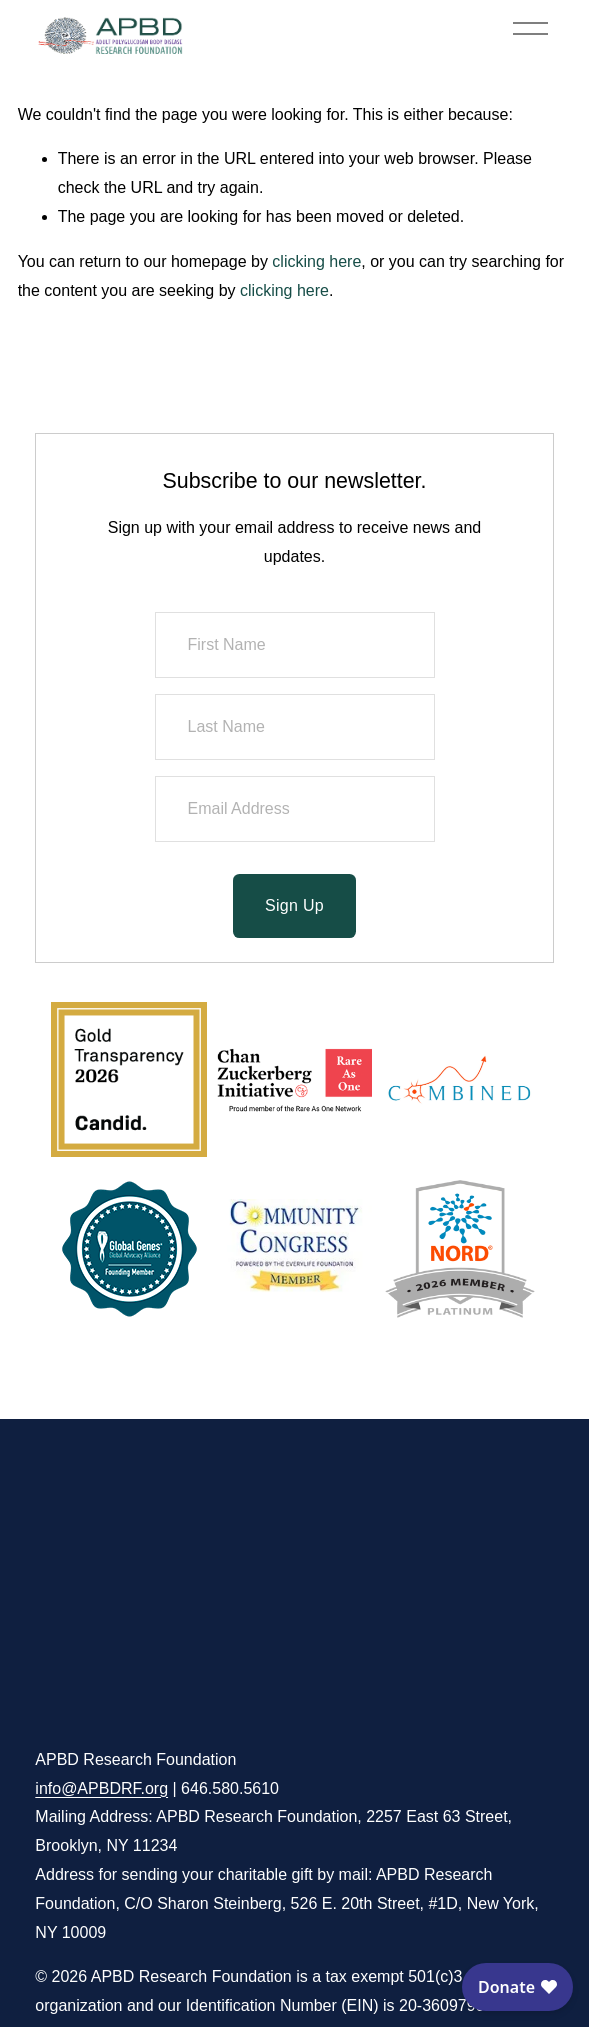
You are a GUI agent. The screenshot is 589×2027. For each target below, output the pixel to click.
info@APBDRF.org (101, 1788)
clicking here (316, 261)
